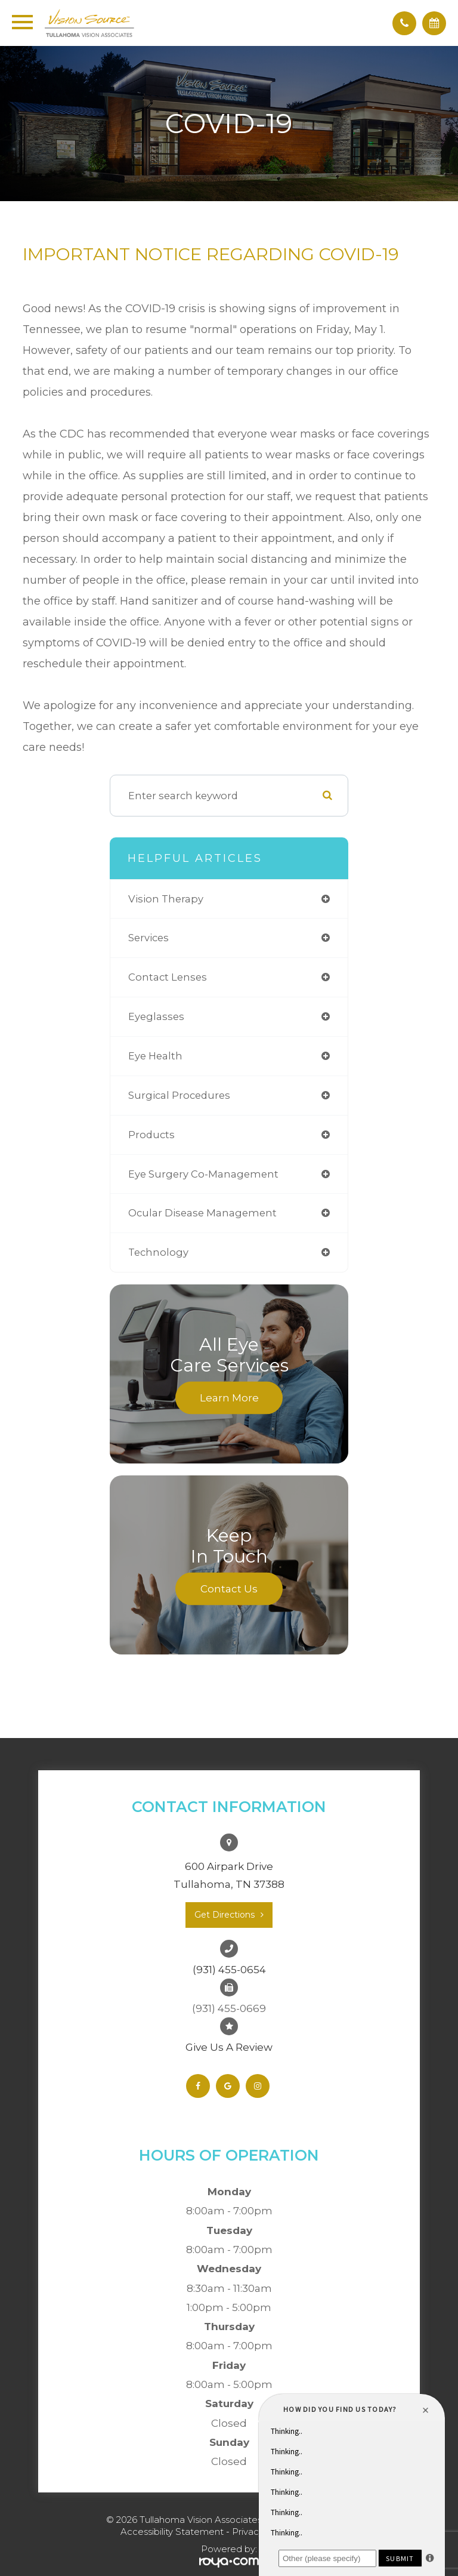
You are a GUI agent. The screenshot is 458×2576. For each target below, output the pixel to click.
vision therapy (165, 899)
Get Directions (224, 1914)
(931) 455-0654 (229, 1970)
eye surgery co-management (203, 1174)
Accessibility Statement (172, 2531)
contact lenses (167, 977)
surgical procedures (179, 1095)
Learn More (229, 1397)
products (151, 1135)
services (148, 938)
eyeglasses (156, 1016)
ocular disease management (202, 1213)
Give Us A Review (229, 2047)
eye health (155, 1056)
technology (158, 1252)
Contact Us (229, 1588)
